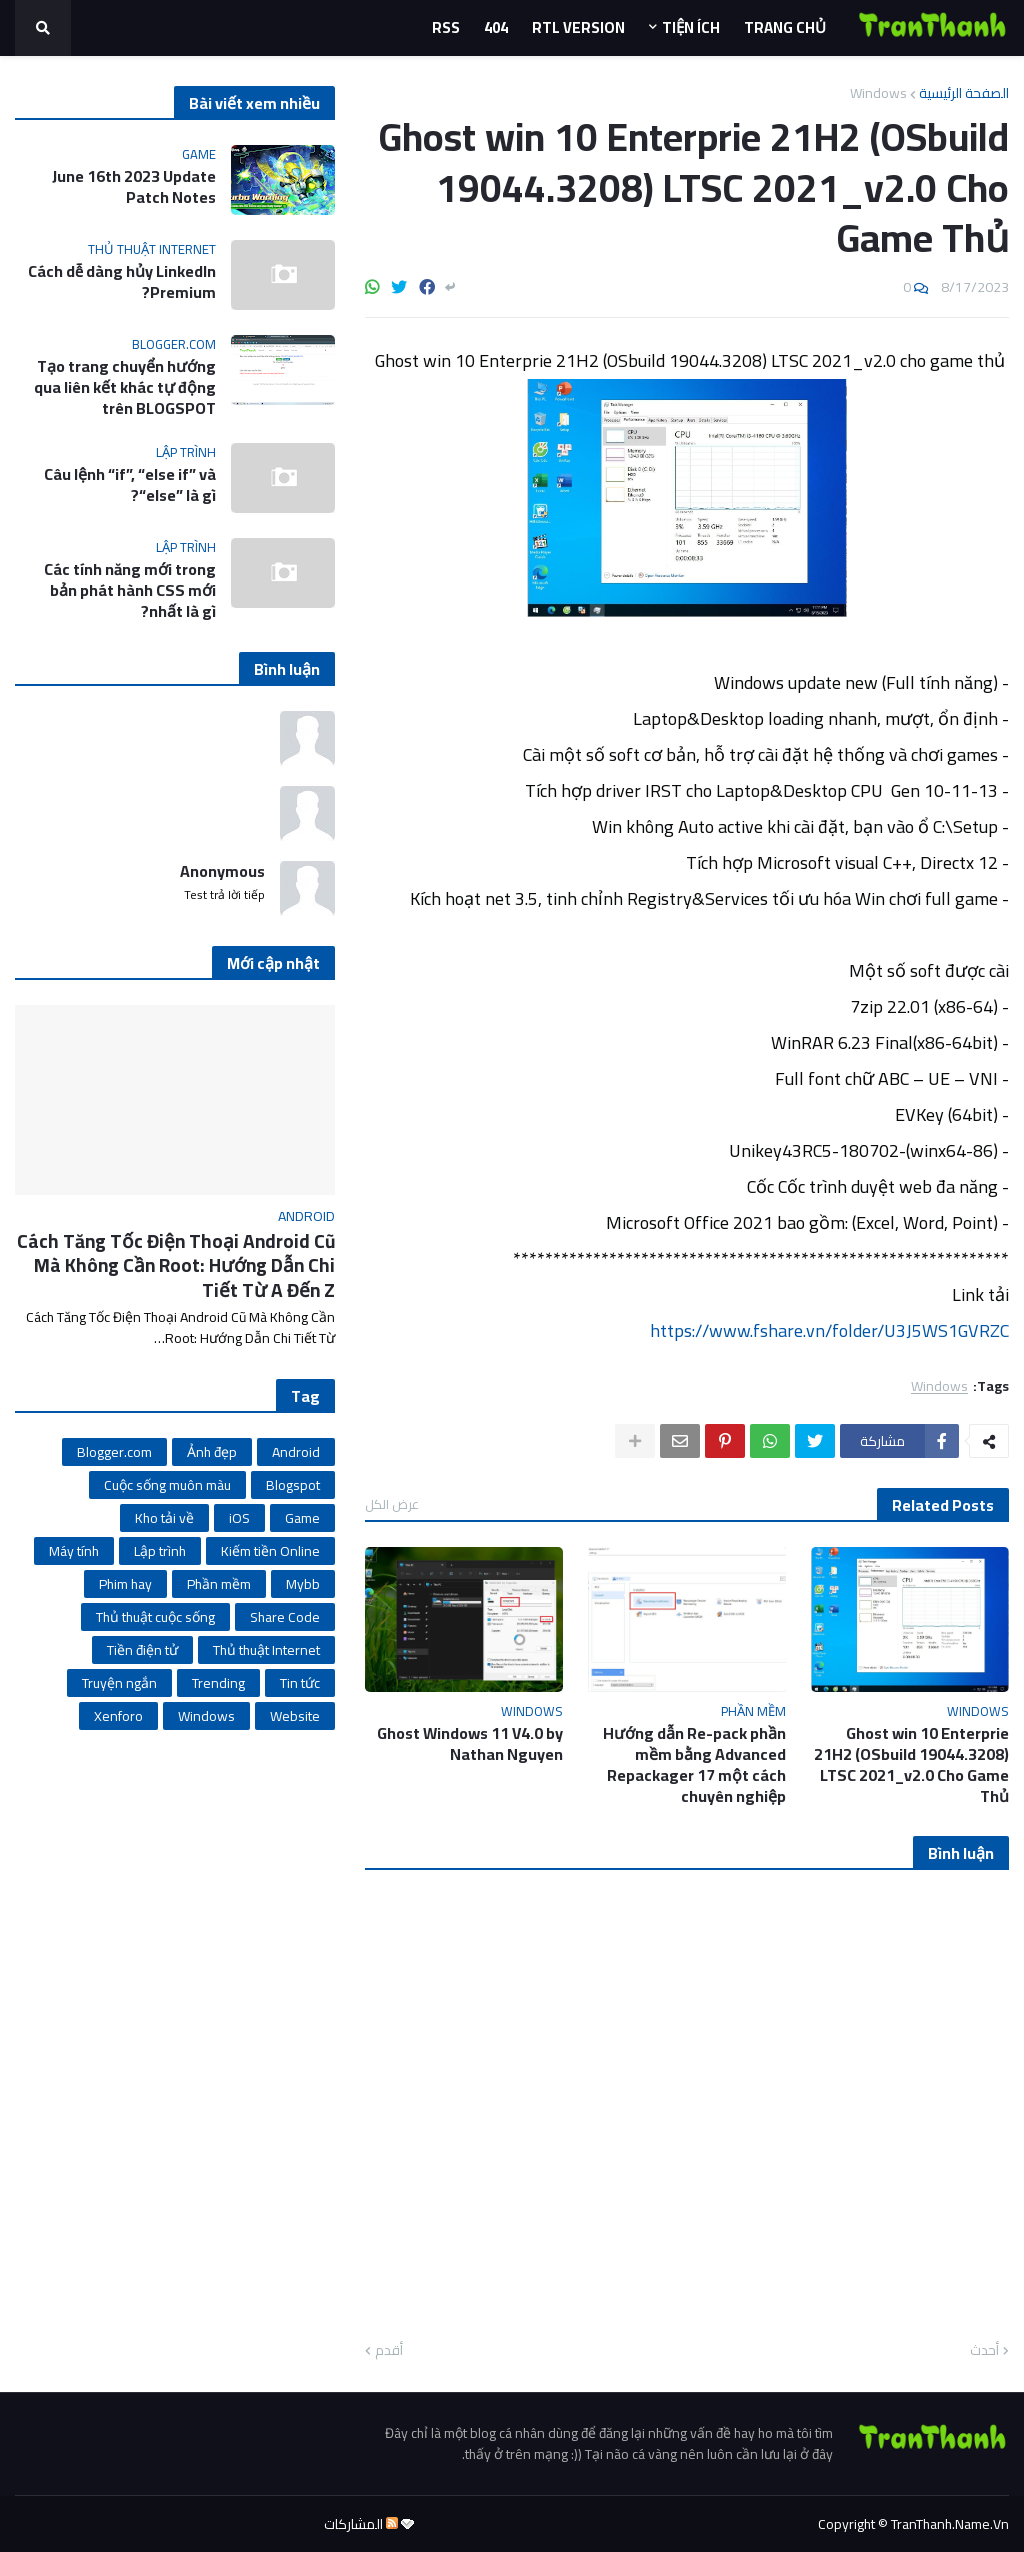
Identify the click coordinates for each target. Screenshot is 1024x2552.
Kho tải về (164, 1518)
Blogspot (293, 1485)
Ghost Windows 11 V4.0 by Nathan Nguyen (470, 1744)
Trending (218, 1683)
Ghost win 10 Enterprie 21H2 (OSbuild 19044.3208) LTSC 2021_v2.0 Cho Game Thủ (911, 1764)
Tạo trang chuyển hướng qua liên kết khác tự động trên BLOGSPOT (125, 387)
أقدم (389, 2351)
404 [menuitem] (496, 27)
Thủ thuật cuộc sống (155, 1617)
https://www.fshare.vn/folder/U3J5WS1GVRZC (829, 1330)
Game (302, 1518)
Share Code (285, 1617)
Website (295, 1716)
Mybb (303, 1584)
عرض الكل (392, 1504)
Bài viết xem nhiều (254, 103)
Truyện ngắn (119, 1683)
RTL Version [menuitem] (578, 27)
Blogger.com (114, 1452)
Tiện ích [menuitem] (691, 27)
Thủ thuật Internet (266, 1650)
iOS (239, 1518)
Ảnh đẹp (212, 1452)
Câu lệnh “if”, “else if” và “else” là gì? (130, 485)
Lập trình (160, 1551)
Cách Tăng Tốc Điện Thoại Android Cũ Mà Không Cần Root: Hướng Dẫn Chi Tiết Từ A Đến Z (176, 1266)
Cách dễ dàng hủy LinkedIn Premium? (122, 282)
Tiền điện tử (142, 1650)
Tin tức (300, 1683)
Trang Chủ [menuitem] (785, 27)
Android (296, 1452)
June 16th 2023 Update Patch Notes (134, 187)
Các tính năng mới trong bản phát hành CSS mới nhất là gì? (130, 590)
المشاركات (361, 2524)
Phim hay (125, 1584)
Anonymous (222, 871)
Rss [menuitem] (446, 27)
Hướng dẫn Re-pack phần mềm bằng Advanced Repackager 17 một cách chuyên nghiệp (694, 1764)
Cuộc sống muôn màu (167, 1485)
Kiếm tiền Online (270, 1551)
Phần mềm (219, 1584)
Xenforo (118, 1716)
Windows (878, 93)
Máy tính (74, 1551)
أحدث (984, 2351)
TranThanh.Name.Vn (950, 2524)
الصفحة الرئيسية (964, 93)
